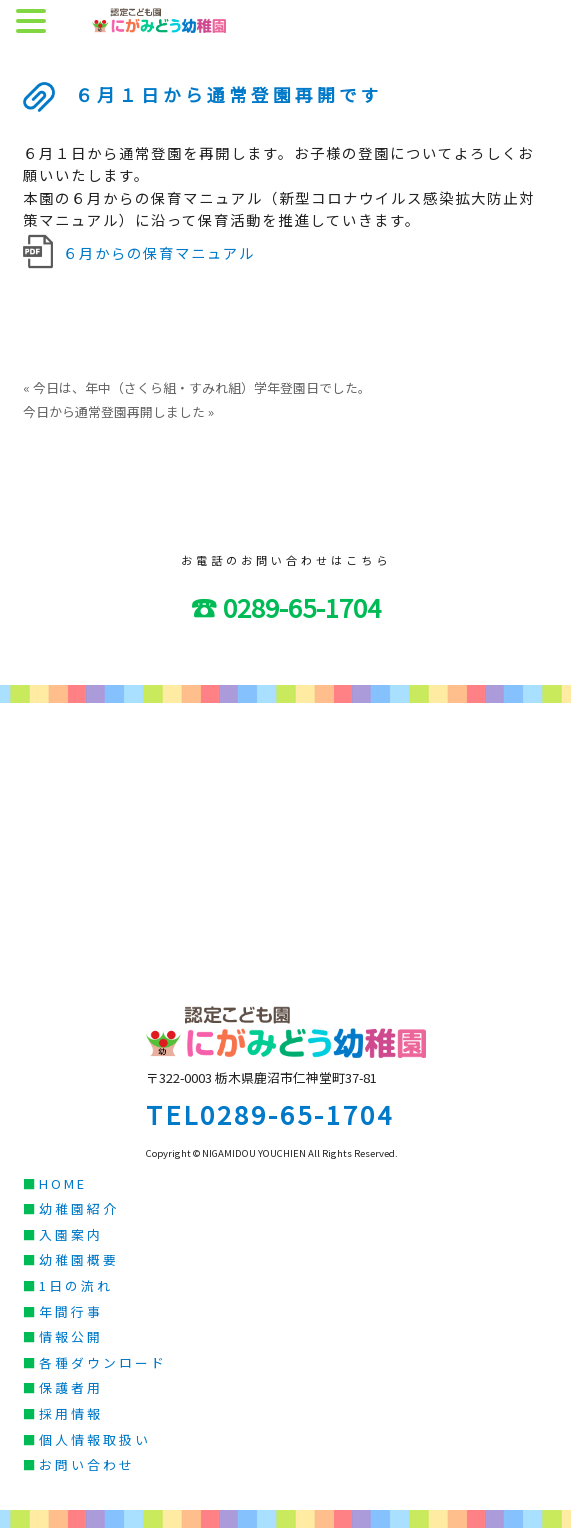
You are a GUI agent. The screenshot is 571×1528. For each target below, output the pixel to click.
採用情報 (71, 1413)
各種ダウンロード (103, 1362)
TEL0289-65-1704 (270, 1113)
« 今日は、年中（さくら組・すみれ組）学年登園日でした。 (197, 387)
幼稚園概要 (79, 1259)
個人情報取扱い (95, 1439)
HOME (63, 1183)
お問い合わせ (87, 1464)
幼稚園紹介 (79, 1208)
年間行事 (71, 1311)
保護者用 (71, 1387)
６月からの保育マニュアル (159, 252)
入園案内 (71, 1234)
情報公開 (71, 1336)
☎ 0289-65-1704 (286, 606)
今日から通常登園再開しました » (118, 411)
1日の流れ (76, 1285)
